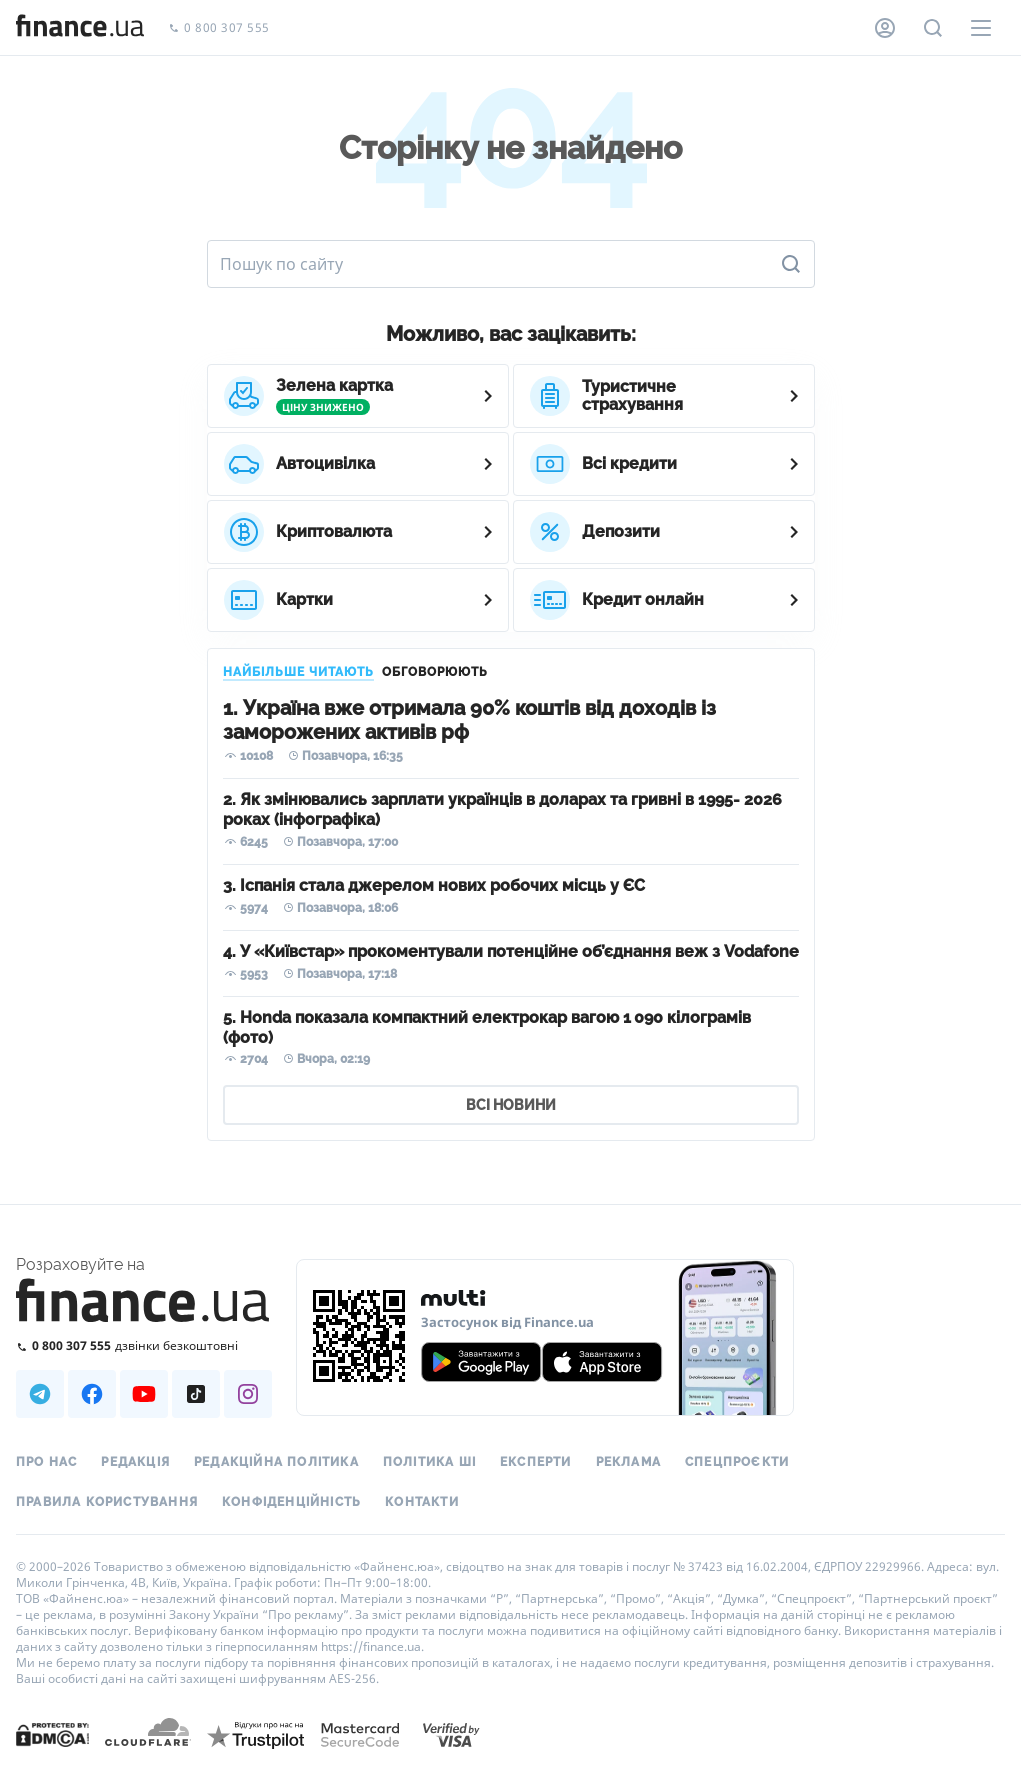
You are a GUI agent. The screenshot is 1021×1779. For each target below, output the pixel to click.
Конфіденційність (291, 1502)
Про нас (46, 1462)
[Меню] (981, 28)
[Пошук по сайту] (933, 28)
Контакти (422, 1502)
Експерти (536, 1462)
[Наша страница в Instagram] (248, 1394)
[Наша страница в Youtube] (144, 1394)
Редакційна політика (276, 1462)
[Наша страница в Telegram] (40, 1394)
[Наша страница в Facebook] (92, 1394)
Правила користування (107, 1502)
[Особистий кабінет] (885, 28)
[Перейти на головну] (80, 28)
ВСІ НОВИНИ (511, 1105)
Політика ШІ (429, 1462)
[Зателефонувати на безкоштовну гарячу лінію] (144, 1345)
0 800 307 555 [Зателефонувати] (219, 28)
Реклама (628, 1462)
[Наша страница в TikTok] (196, 1394)
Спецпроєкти (737, 1462)
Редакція (135, 1462)
